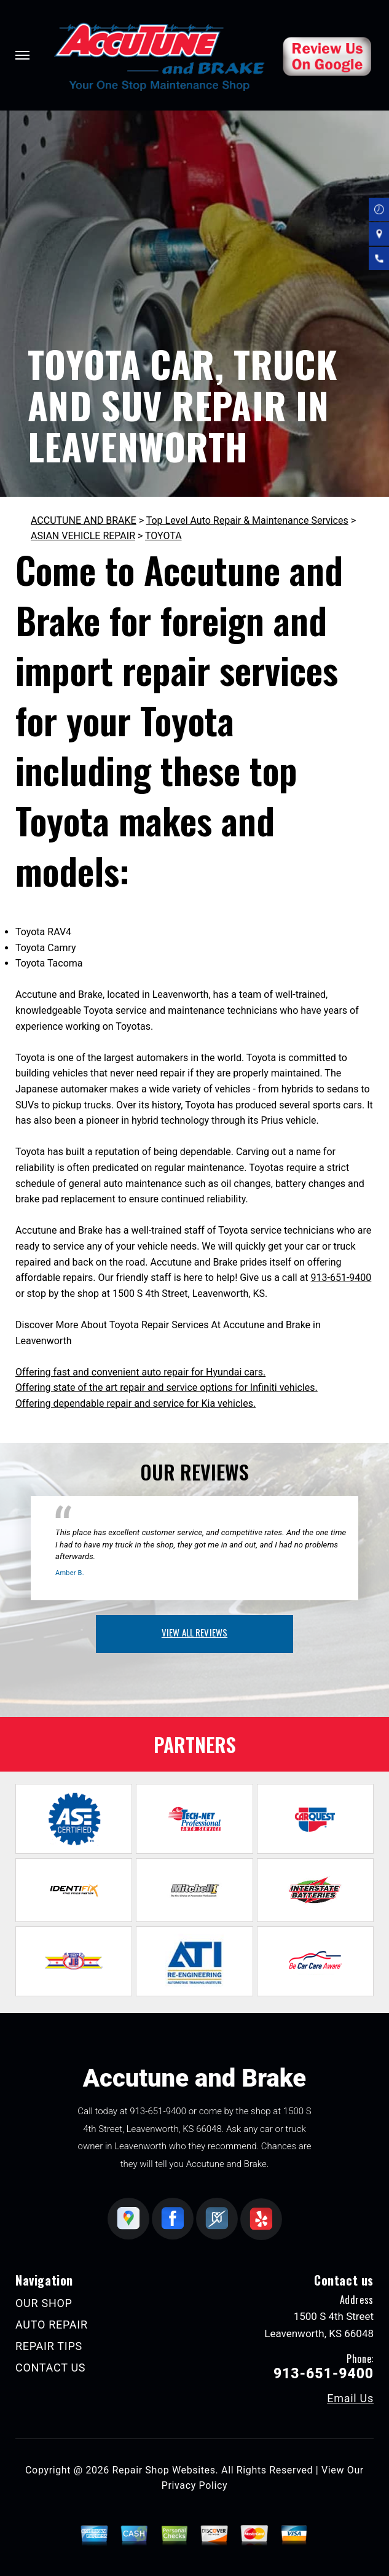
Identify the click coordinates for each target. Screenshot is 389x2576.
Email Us (350, 2398)
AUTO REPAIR (51, 2324)
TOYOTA (163, 536)
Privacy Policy (194, 2485)
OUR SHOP (44, 2303)
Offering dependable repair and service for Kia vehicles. (135, 1403)
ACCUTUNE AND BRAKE (83, 520)
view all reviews (194, 1632)
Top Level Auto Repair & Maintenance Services (247, 520)
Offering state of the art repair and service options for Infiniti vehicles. (166, 1387)
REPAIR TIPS (48, 2346)
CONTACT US (50, 2367)
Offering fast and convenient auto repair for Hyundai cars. (140, 1372)
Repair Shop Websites (164, 2470)
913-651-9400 (341, 1277)
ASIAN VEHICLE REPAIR (83, 536)
